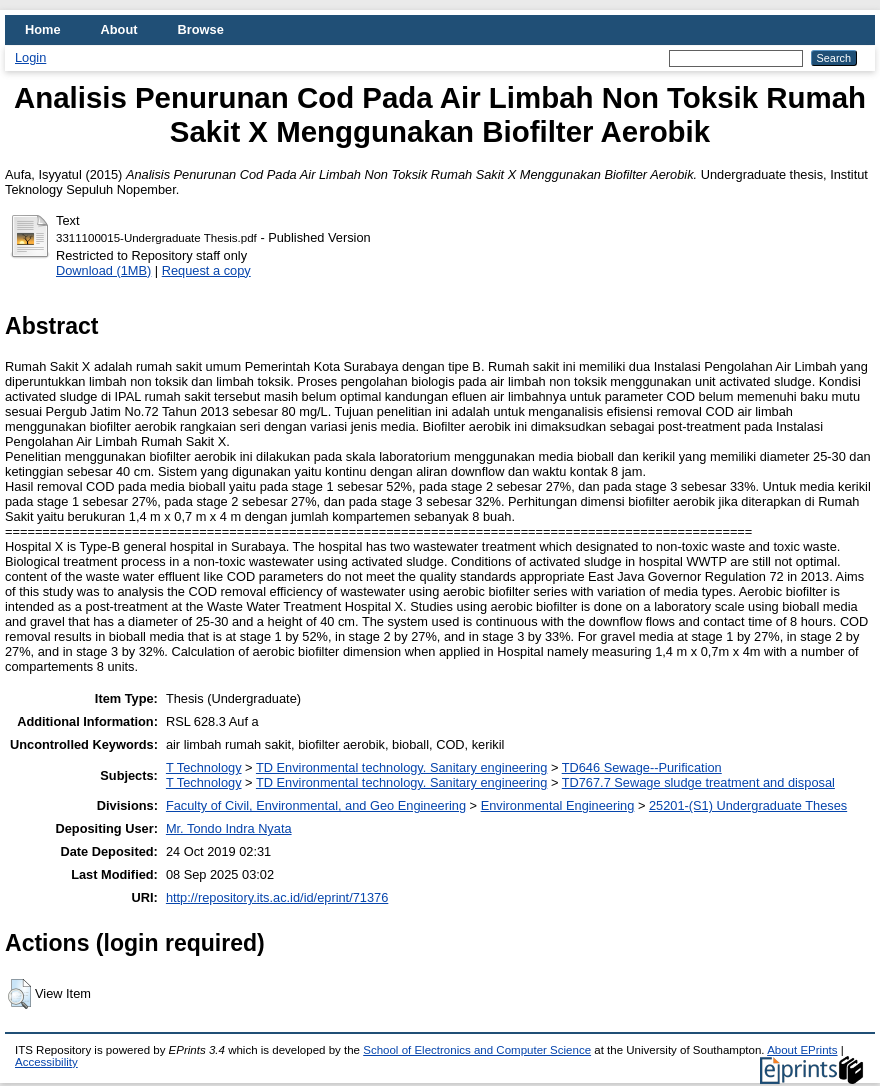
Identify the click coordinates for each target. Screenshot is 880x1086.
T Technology (204, 767)
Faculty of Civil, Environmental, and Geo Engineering (316, 805)
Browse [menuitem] (201, 29)
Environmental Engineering (558, 805)
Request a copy (206, 270)
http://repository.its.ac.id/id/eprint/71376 (277, 897)
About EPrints (802, 1050)
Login (30, 57)
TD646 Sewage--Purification (642, 767)
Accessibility (46, 1062)
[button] (19, 994)
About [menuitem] (119, 29)
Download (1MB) (103, 270)
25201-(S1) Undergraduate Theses (748, 805)
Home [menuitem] (43, 29)
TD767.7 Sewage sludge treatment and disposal (698, 782)
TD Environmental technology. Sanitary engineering (401, 767)
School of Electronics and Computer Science (477, 1050)
